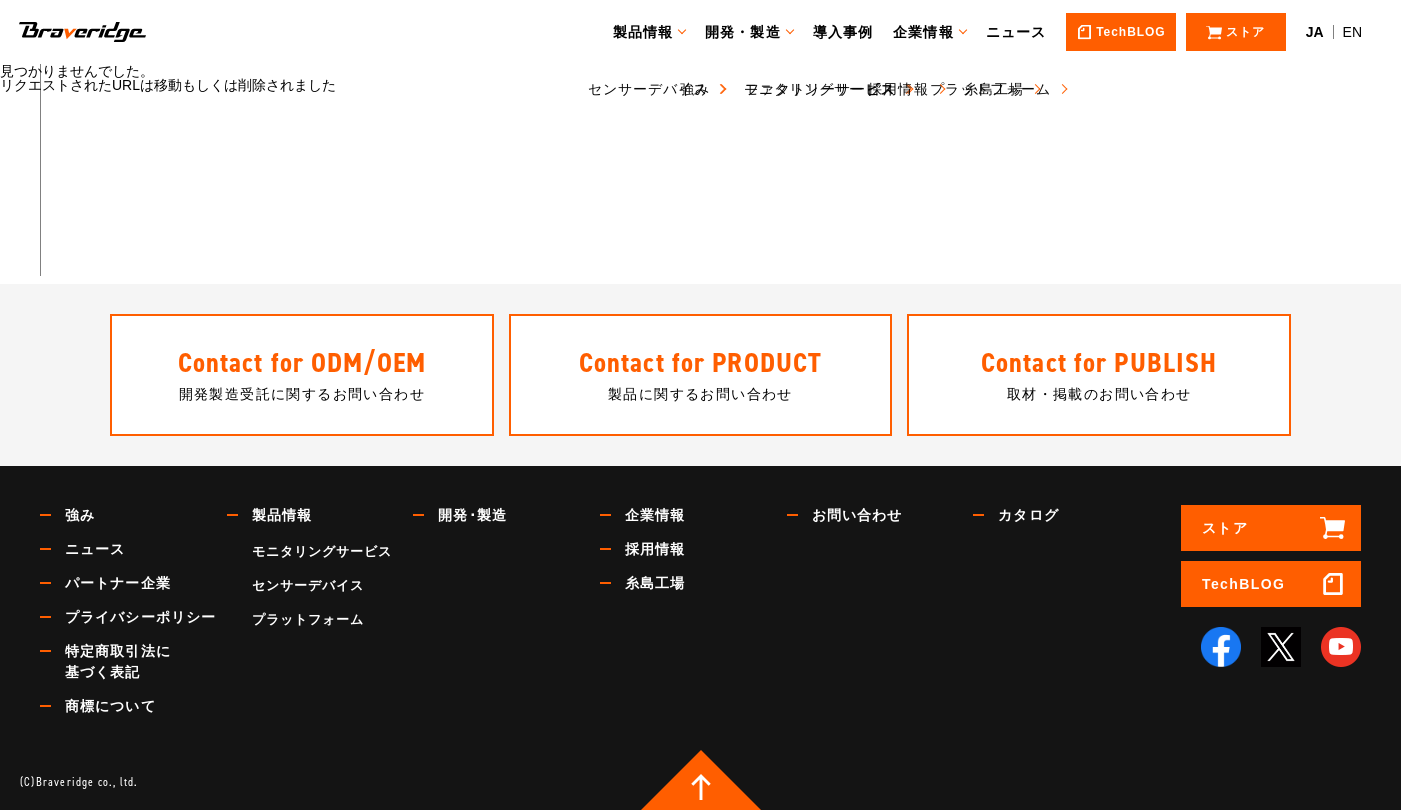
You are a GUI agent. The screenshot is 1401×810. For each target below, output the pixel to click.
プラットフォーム (308, 619)
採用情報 (655, 549)
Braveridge (113, 32)
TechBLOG (1243, 584)
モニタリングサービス (322, 551)
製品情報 (652, 32)
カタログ (1028, 515)
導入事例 (852, 32)
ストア (1225, 528)
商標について (110, 706)
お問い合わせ (857, 515)
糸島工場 (655, 583)
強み (80, 515)
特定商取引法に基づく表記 (118, 661)
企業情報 (933, 32)
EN (1352, 32)
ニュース (1025, 32)
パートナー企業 (118, 583)
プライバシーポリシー (140, 617)
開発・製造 (753, 32)
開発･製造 (472, 515)
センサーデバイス (308, 585)
